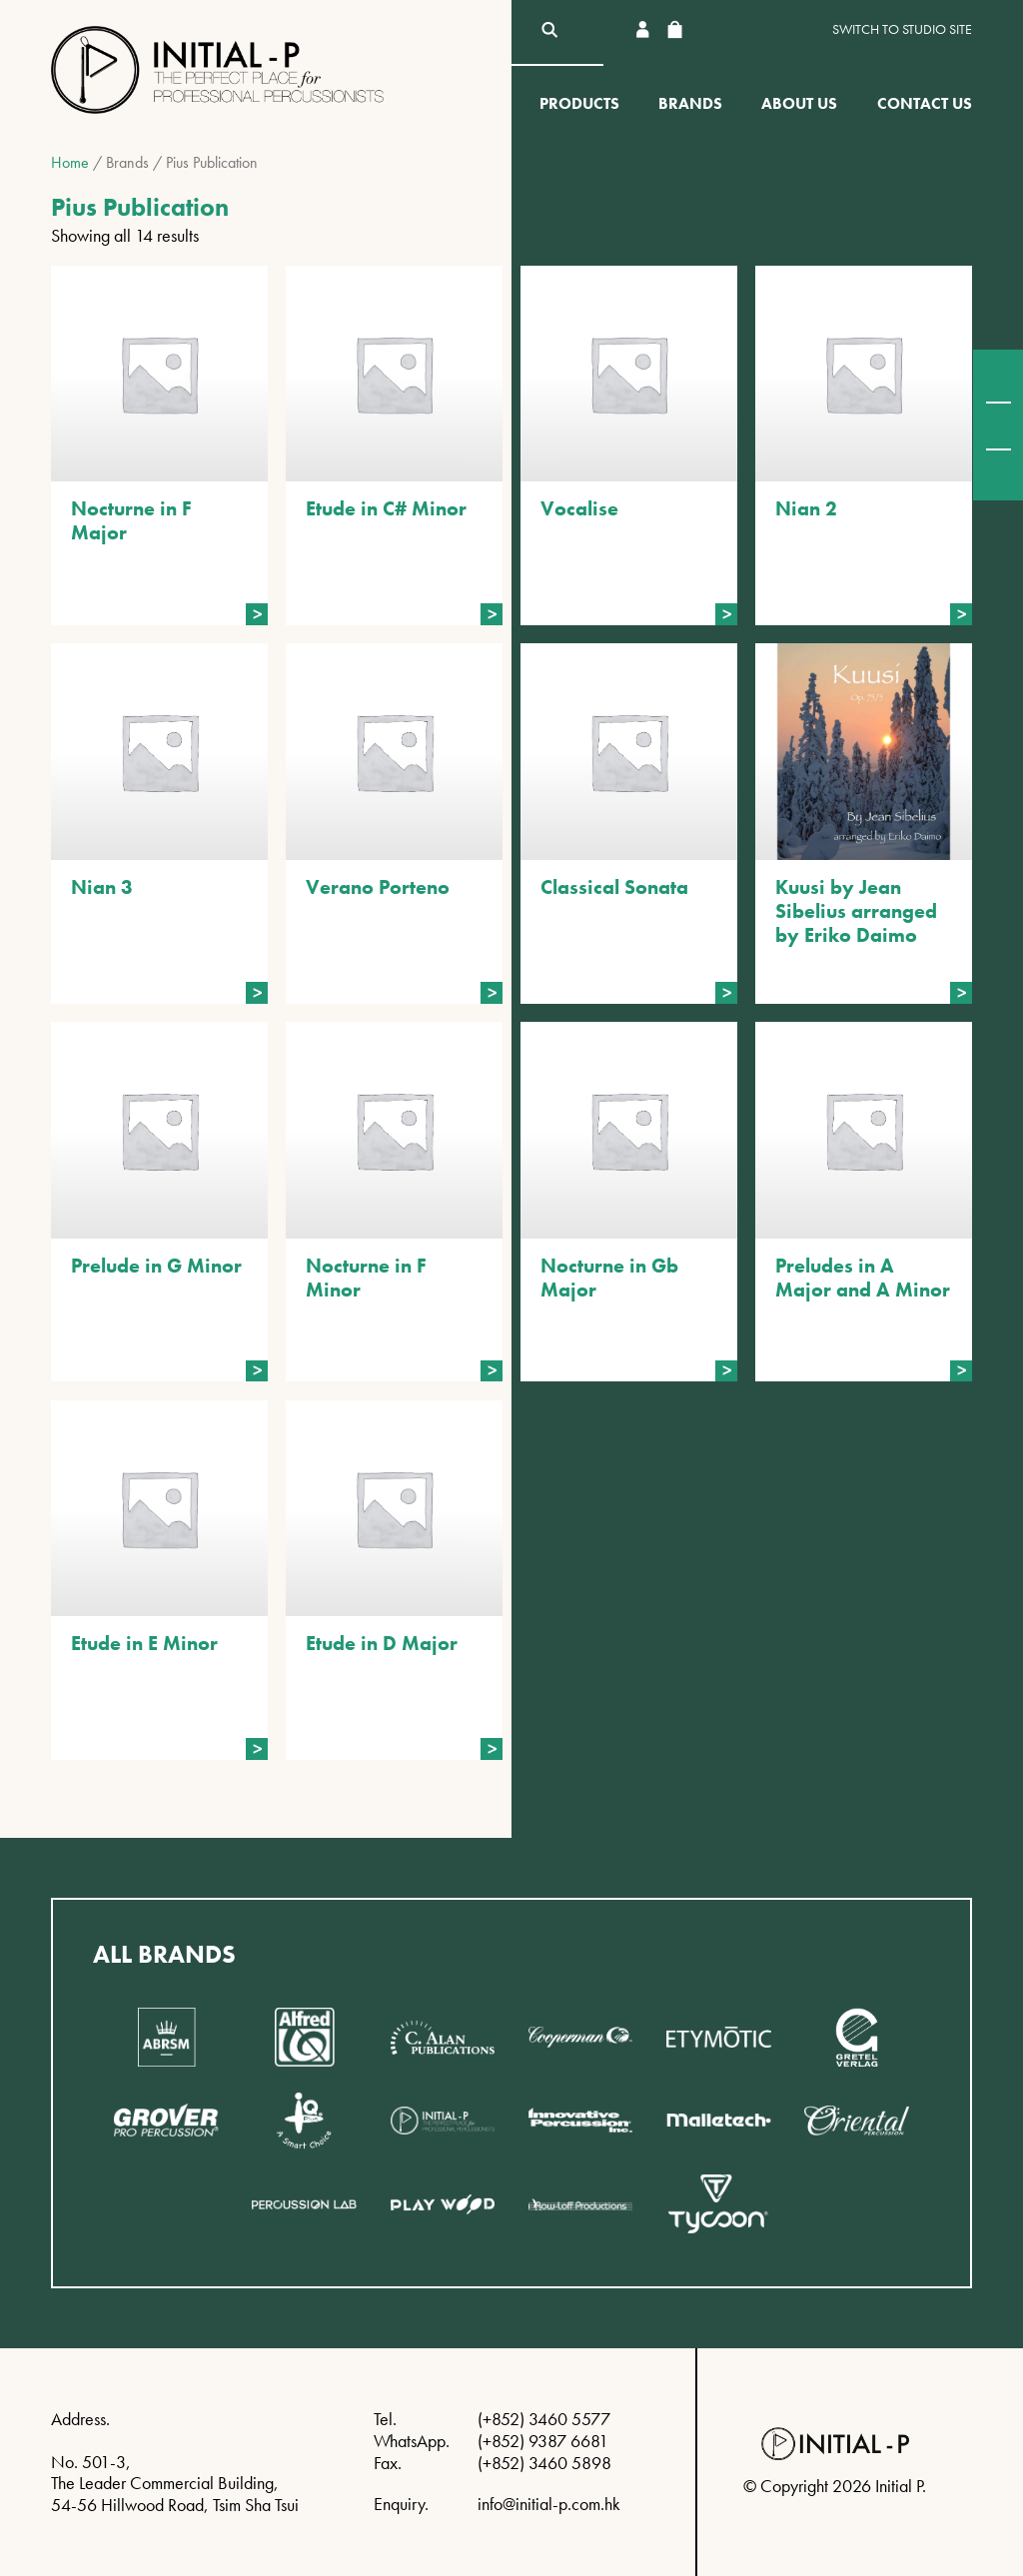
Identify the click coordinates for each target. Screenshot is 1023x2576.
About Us (799, 103)
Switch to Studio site (902, 29)
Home (70, 162)
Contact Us (924, 103)
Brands (690, 103)
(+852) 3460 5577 (544, 2418)
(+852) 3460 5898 (544, 2462)
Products (579, 103)
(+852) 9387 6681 (543, 2440)
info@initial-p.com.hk (549, 2503)
